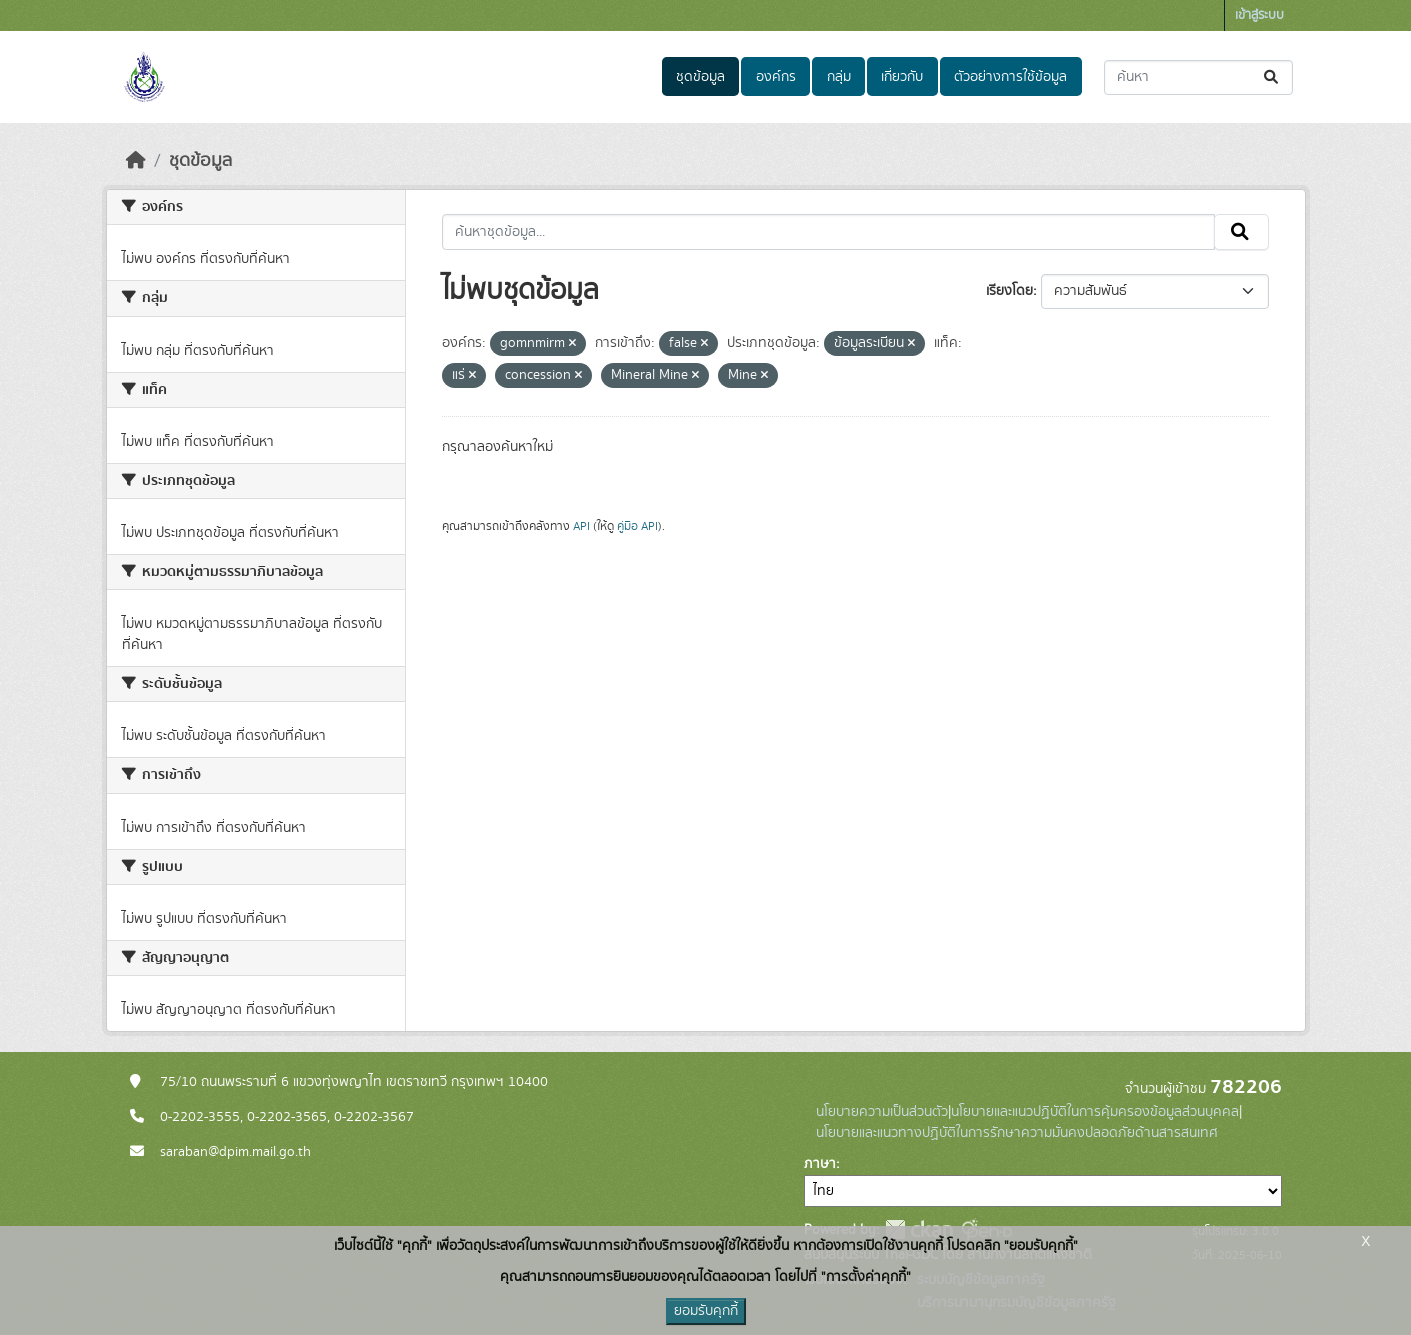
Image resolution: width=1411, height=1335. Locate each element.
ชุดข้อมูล (700, 77)
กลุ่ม (839, 77)
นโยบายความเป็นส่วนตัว (882, 1112)
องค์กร (776, 77)
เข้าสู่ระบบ (1259, 15)
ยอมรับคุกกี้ (706, 1311)
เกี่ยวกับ (902, 77)
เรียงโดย (1009, 291)
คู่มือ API (637, 526)
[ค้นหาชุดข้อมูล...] (1198, 77)
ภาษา (820, 1164)
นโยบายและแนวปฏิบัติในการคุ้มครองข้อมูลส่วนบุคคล (1095, 1112)
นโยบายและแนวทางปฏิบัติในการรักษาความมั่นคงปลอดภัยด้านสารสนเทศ (1017, 1133)
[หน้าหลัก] (136, 161)
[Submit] (1272, 77)
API (581, 526)
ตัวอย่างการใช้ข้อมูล (1010, 77)
